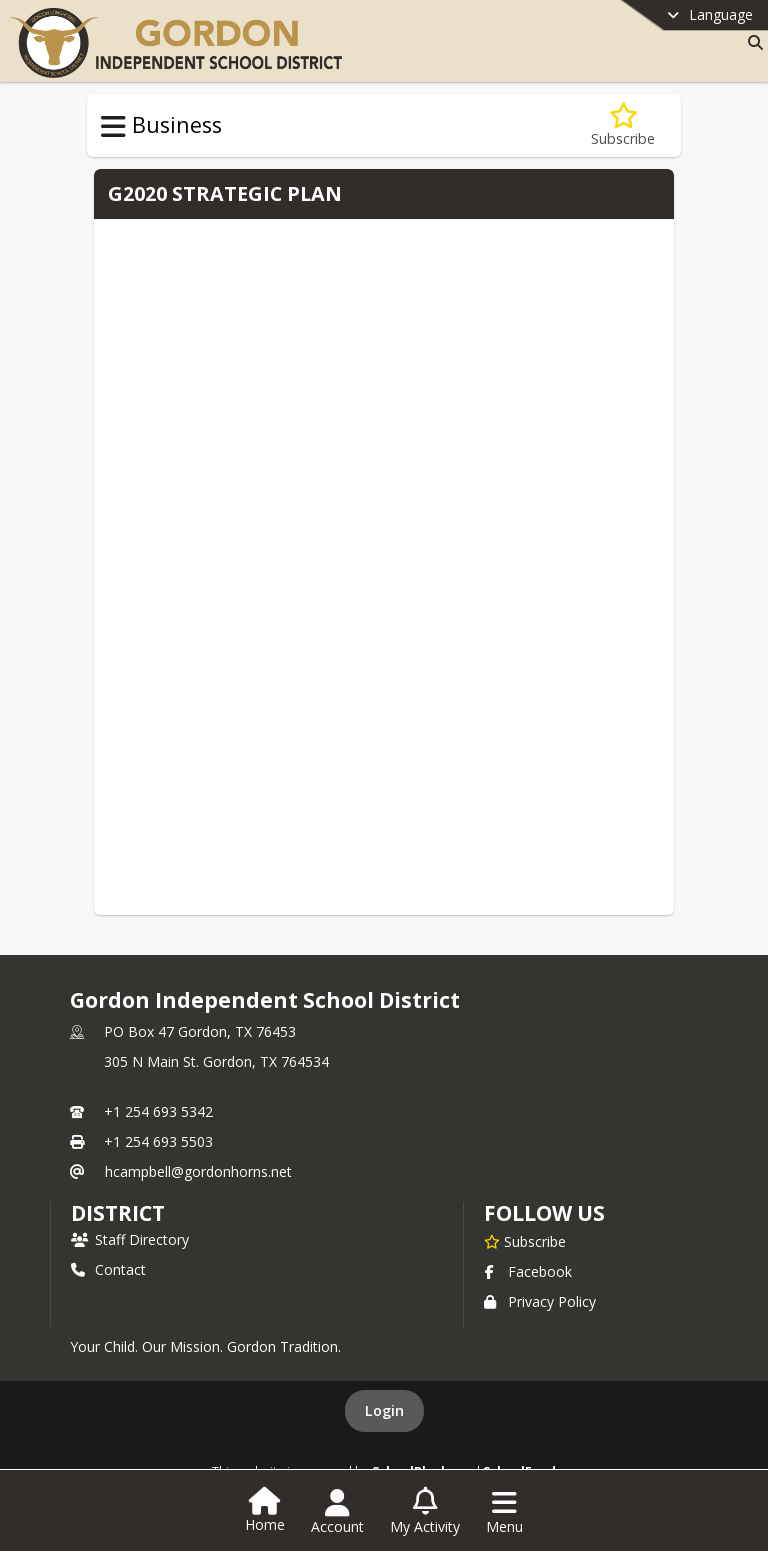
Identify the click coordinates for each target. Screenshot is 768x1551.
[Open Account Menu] (337, 1512)
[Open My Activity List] (425, 1512)
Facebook (528, 1271)
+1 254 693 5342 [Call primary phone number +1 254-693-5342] (158, 1111)
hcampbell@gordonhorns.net (198, 1171)
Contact (108, 1269)
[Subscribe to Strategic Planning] (623, 125)
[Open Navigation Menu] (504, 1512)
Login (384, 1410)
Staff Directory (130, 1239)
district (118, 1213)
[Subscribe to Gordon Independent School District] (525, 1241)
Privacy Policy (540, 1301)
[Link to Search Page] (751, 42)
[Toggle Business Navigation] (113, 127)
